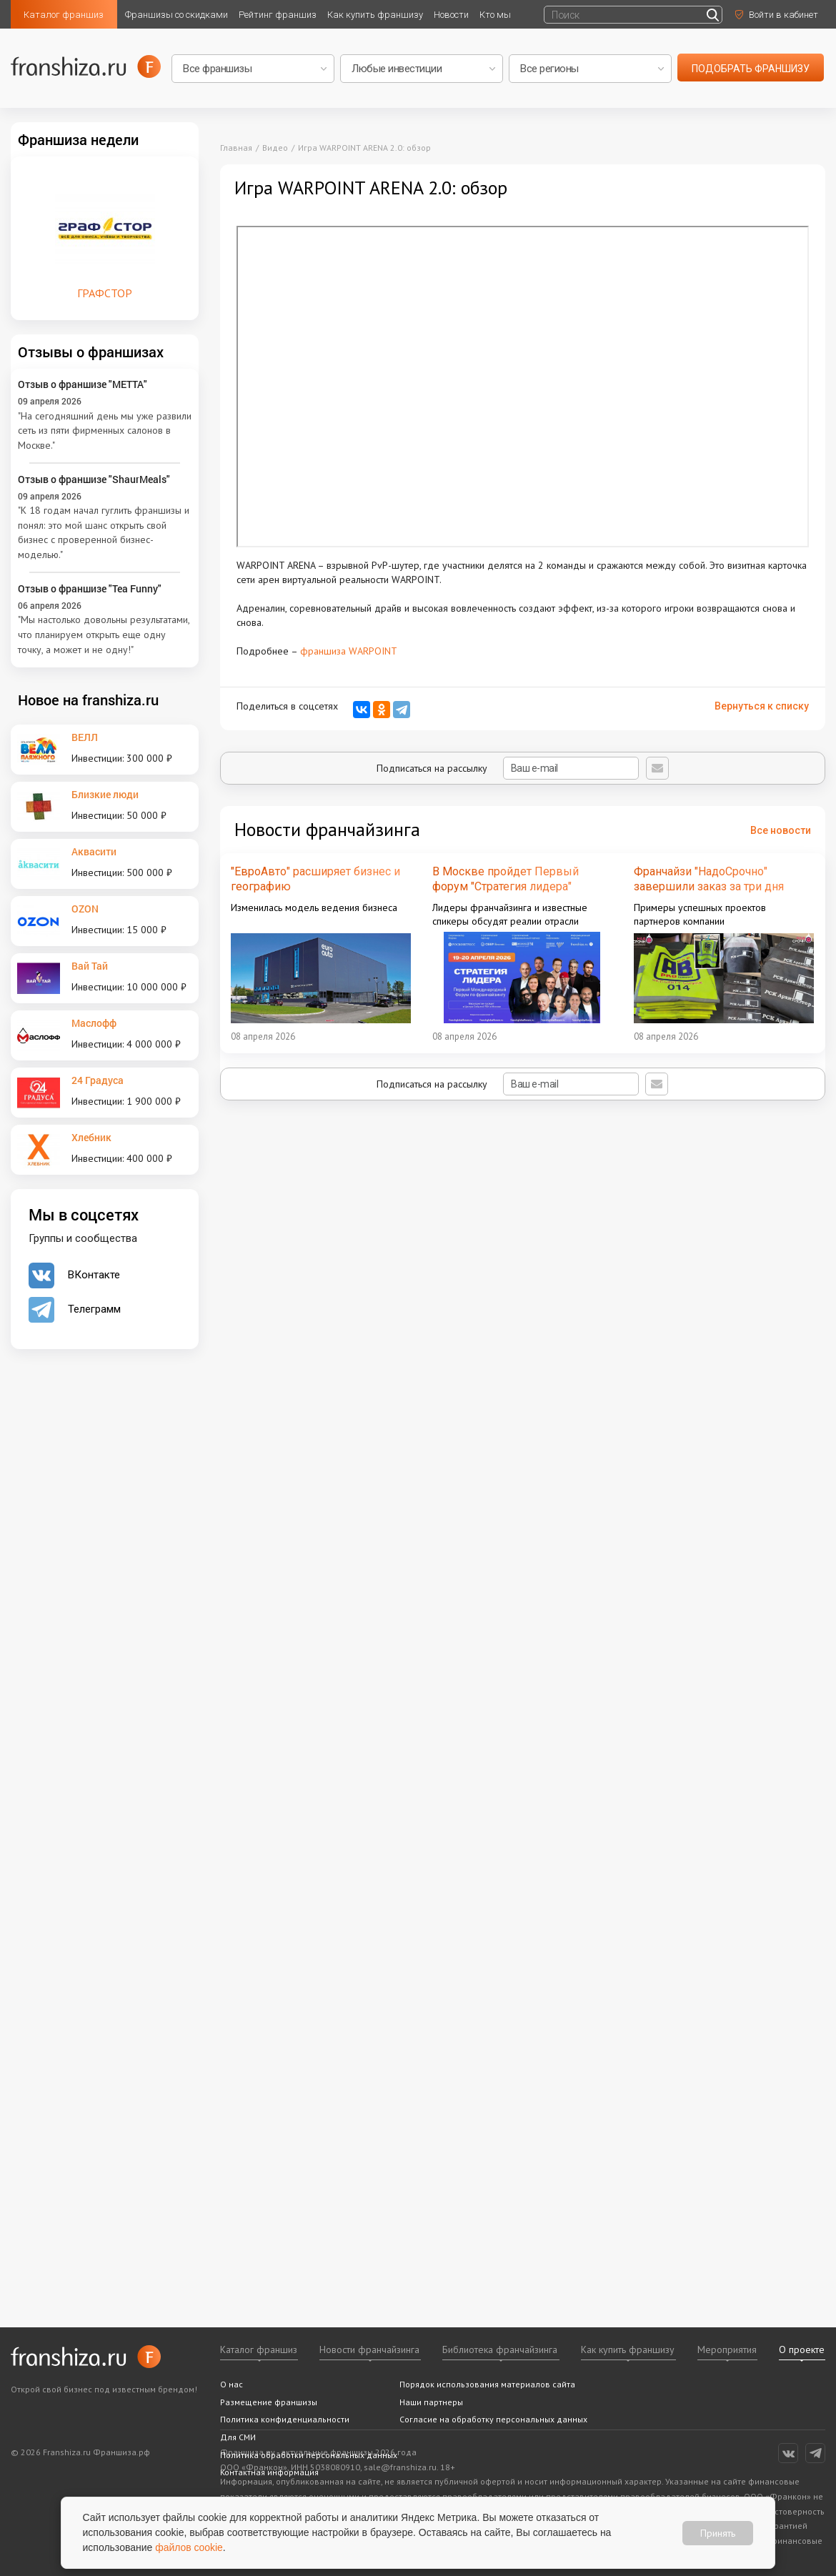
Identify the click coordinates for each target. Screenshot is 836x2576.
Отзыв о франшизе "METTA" (82, 384)
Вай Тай (89, 966)
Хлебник (91, 1137)
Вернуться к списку (762, 706)
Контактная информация (269, 2472)
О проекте (802, 2349)
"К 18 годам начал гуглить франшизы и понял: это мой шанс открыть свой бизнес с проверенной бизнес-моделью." (103, 532)
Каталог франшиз (64, 14)
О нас (231, 2384)
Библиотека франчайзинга (499, 2349)
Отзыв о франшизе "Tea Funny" (89, 588)
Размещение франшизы (268, 2402)
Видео (275, 147)
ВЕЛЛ (84, 737)
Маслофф (93, 1023)
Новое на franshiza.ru (88, 699)
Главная (236, 147)
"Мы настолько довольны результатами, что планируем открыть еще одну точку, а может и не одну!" (103, 634)
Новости (451, 14)
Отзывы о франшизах (91, 351)
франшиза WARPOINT (348, 651)
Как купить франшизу (375, 14)
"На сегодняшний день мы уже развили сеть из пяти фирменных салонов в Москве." (104, 430)
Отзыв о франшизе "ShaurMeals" (94, 479)
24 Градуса (97, 1080)
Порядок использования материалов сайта (487, 2384)
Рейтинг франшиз (278, 14)
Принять (717, 2532)
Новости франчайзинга (369, 2349)
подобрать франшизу (751, 68)
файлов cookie (190, 2547)
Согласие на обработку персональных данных (493, 2419)
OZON (85, 908)
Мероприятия (727, 2349)
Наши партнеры (431, 2402)
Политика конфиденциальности (284, 2419)
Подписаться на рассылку (508, 768)
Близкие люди (105, 794)
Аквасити (93, 851)
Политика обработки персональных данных (308, 2455)
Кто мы (495, 14)
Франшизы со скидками (176, 14)
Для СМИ (238, 2437)
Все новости (780, 830)
